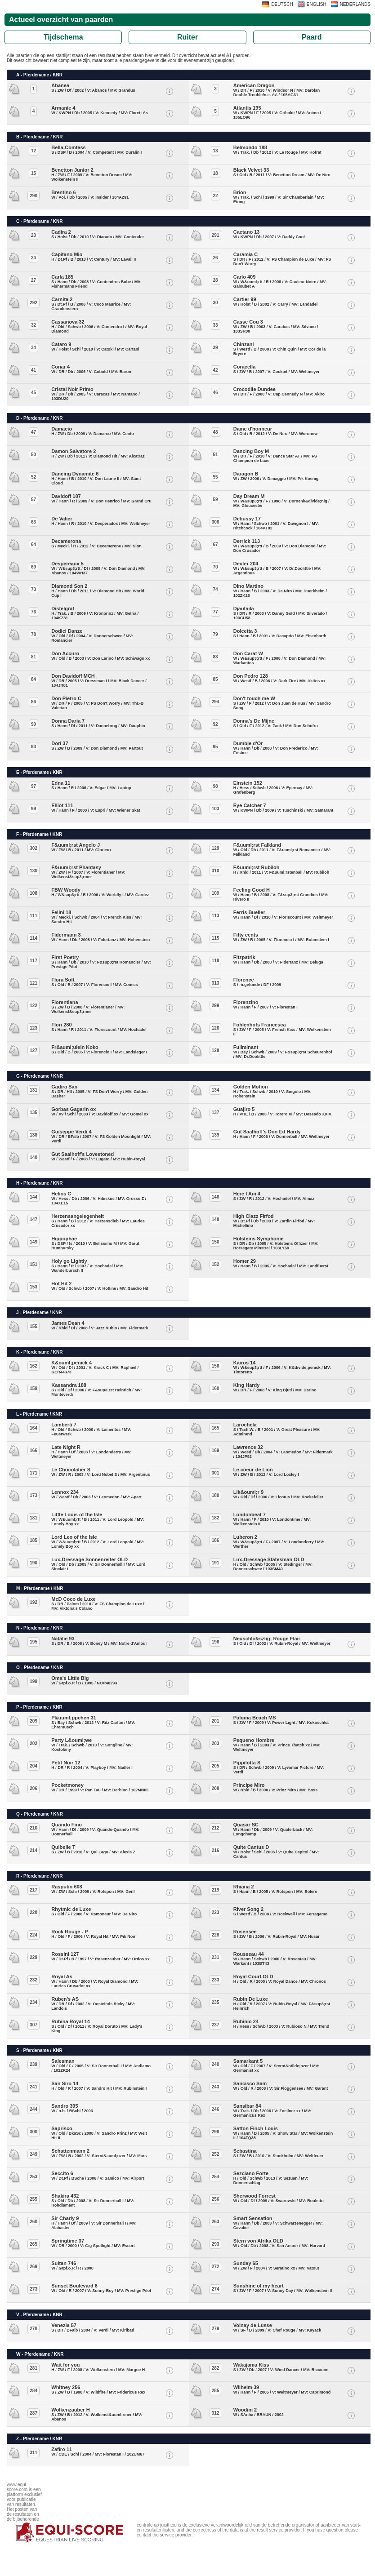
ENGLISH (316, 4)
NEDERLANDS (355, 4)
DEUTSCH (282, 4)
